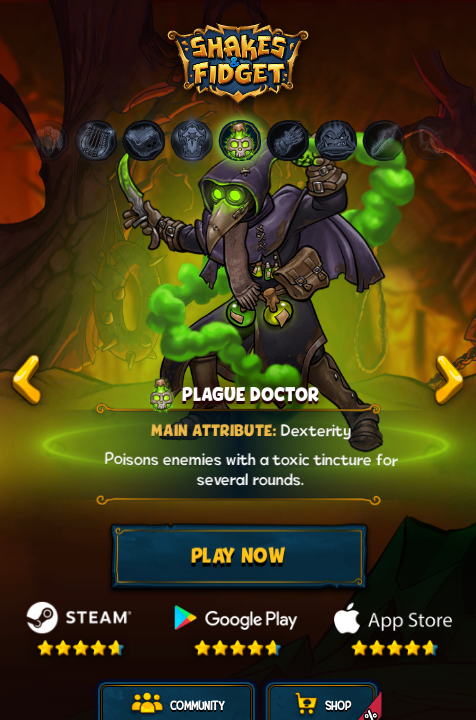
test (27, 379)
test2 (449, 379)
